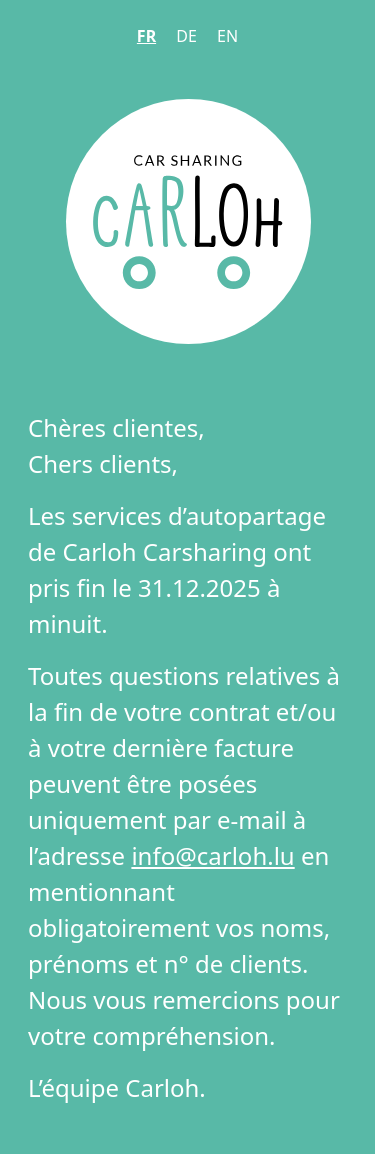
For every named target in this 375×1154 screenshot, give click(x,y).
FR (146, 36)
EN (227, 36)
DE (186, 36)
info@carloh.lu (212, 855)
